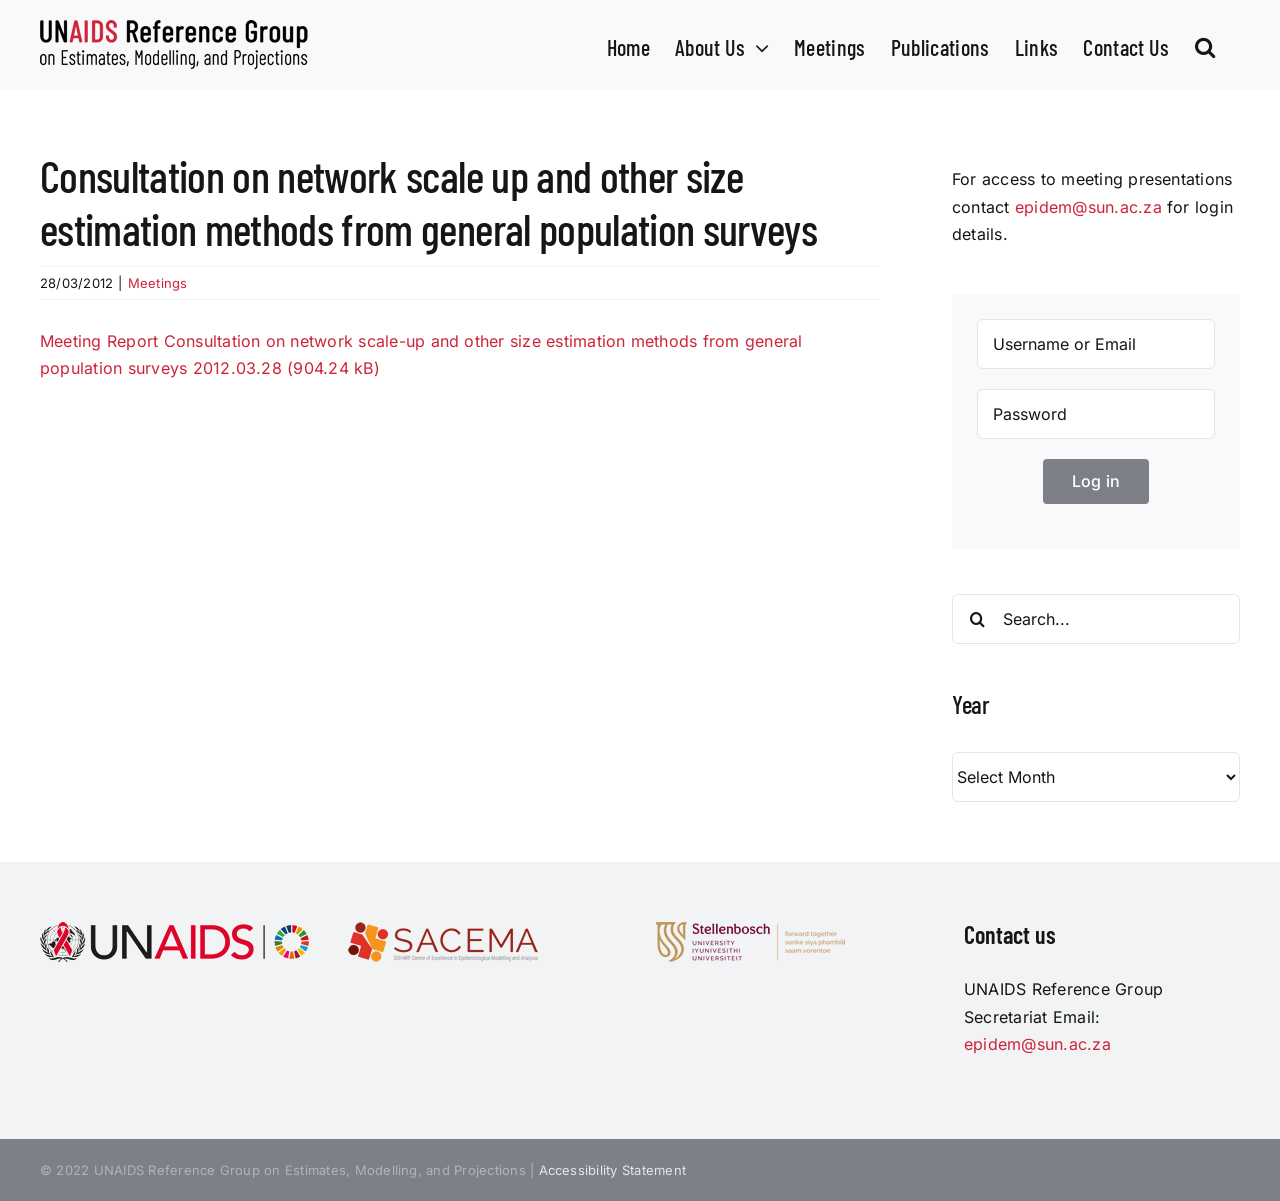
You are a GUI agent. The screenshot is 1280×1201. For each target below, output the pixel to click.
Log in (1096, 481)
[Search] (977, 619)
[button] (1205, 45)
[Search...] (1096, 619)
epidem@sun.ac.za (1088, 207)
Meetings (158, 283)
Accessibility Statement (613, 1170)
